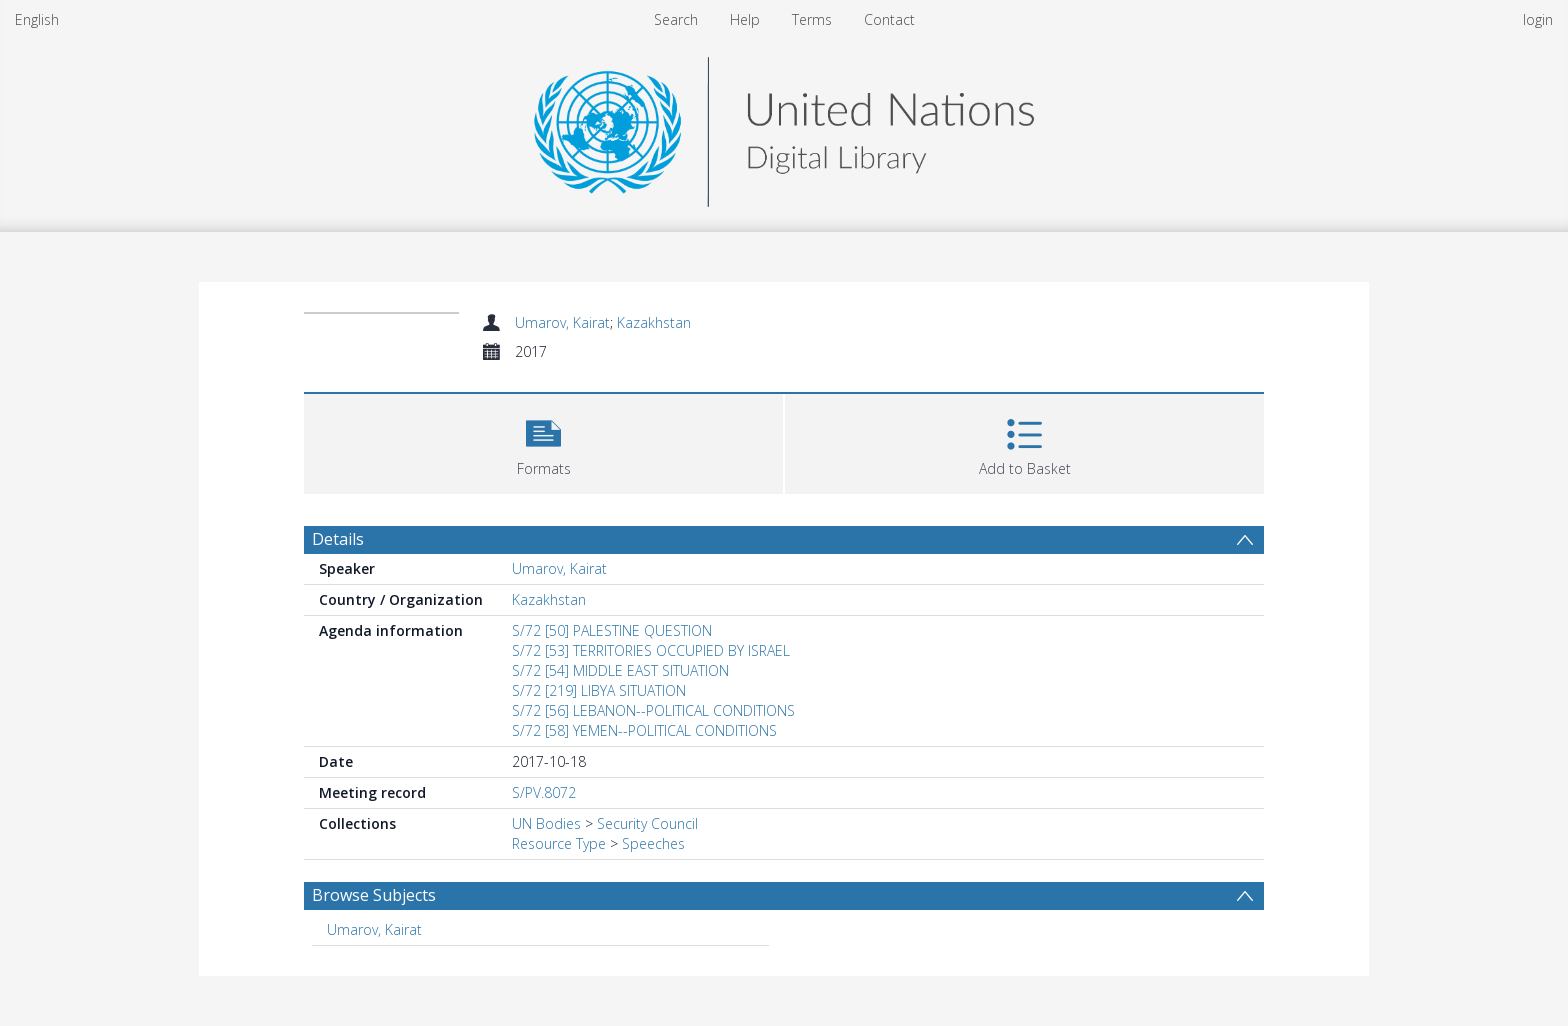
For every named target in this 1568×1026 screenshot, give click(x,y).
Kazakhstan (654, 322)
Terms (812, 19)
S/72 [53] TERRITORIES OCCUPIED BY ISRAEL (651, 650)
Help (745, 19)
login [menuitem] (1538, 19)
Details (338, 539)
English (37, 19)
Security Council (647, 823)
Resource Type (559, 843)
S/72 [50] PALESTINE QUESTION (612, 630)
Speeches (653, 843)
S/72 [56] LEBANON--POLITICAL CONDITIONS (653, 710)
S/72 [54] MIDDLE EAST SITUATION (620, 670)
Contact (889, 19)
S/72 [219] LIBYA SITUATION (599, 690)
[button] (543, 441)
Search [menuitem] (676, 19)
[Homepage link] (784, 126)
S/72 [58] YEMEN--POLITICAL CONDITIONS (644, 730)
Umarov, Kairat (562, 322)
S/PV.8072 (544, 792)
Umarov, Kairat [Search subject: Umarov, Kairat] (374, 929)
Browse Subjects (374, 895)
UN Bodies (546, 823)
